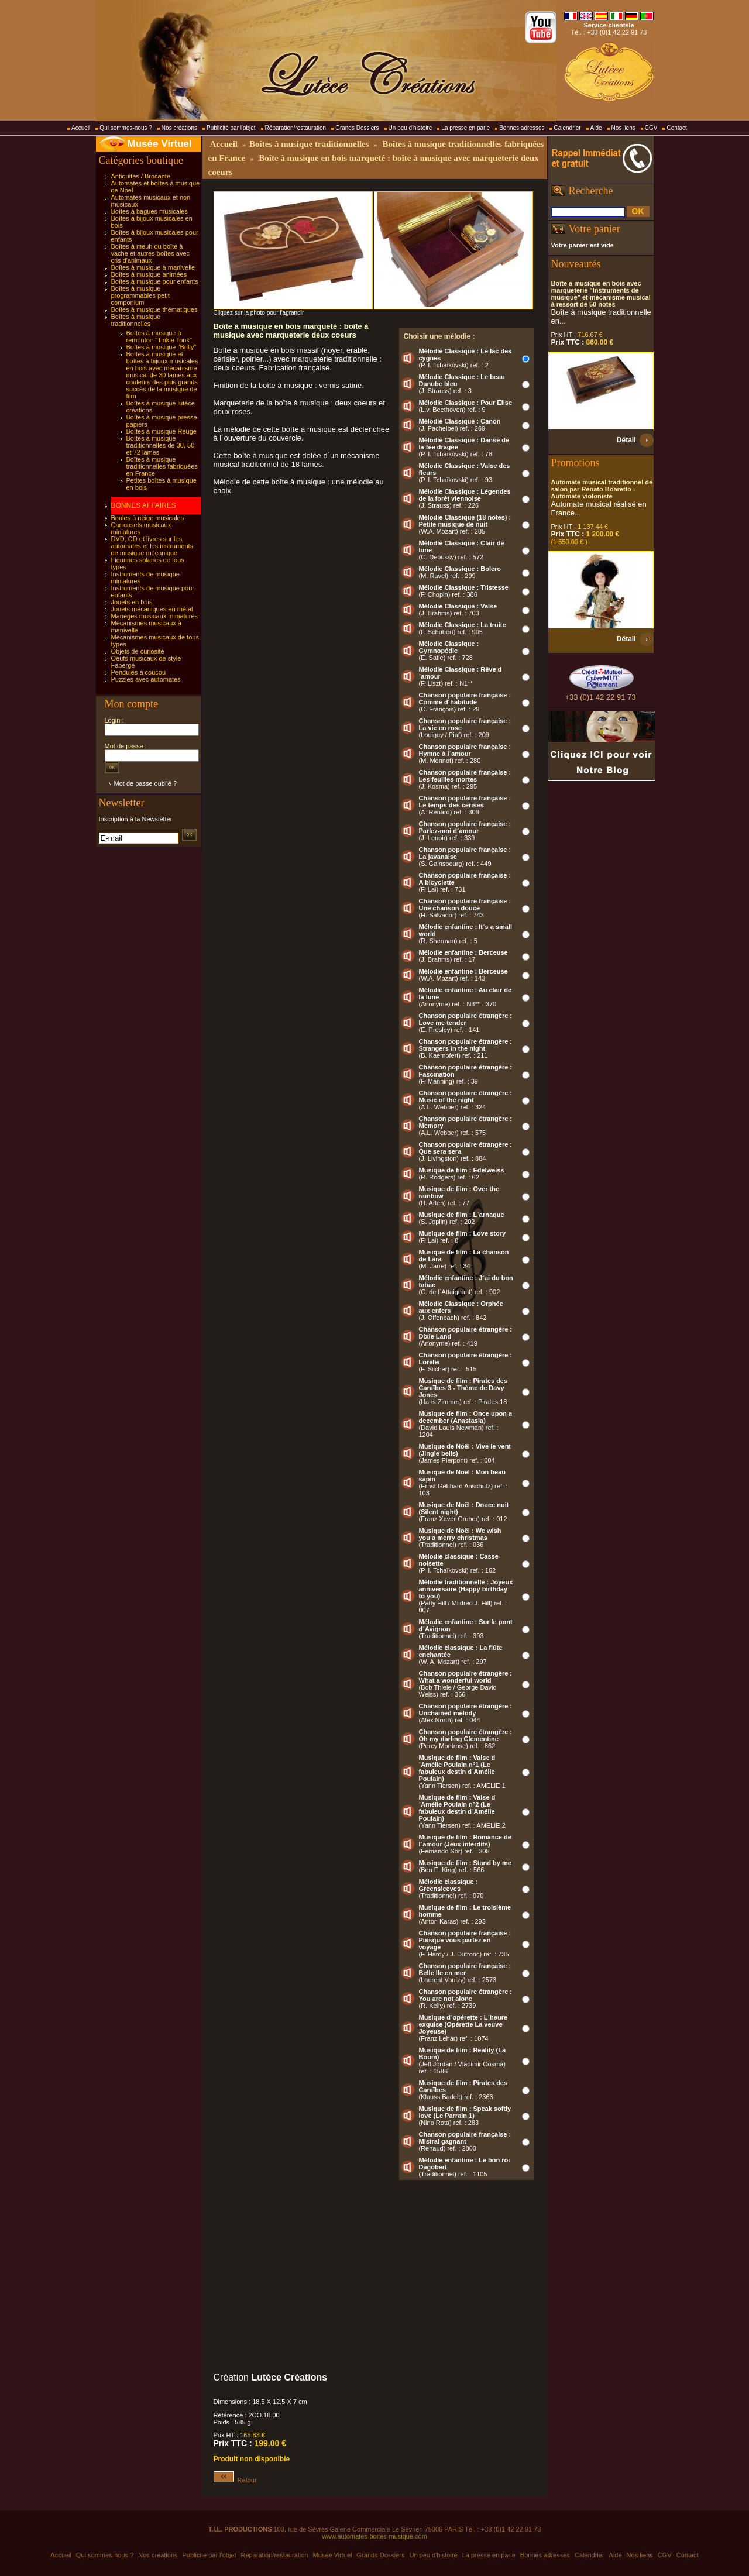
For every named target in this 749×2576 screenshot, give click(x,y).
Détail (626, 440)
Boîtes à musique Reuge (161, 431)
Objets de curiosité (137, 651)
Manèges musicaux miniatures (154, 616)
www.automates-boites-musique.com (374, 2536)
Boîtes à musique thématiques (154, 309)
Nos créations (179, 128)
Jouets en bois (132, 602)
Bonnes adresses (521, 128)
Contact (676, 128)
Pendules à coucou (138, 672)
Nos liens (623, 128)
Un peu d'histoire (410, 128)
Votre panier (594, 229)
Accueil (80, 128)
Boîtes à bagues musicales (149, 211)
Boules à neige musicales (147, 517)
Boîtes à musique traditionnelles (136, 320)
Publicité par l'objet (231, 128)
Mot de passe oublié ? (145, 783)
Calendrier (567, 128)
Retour (235, 2480)
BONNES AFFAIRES (143, 505)
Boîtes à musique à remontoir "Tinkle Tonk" (159, 336)
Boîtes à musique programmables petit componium (140, 295)
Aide (596, 128)
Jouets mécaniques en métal (152, 609)
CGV (651, 128)
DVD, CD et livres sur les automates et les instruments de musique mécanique (152, 545)
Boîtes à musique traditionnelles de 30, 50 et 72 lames (160, 445)
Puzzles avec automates (146, 679)
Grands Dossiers (357, 128)
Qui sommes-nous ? (125, 128)
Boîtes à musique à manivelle (153, 267)
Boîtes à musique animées (149, 274)
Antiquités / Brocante (141, 176)
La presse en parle (465, 128)
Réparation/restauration (296, 128)
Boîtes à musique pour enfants (154, 281)
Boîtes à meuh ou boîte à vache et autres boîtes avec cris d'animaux (150, 253)
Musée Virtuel (160, 143)
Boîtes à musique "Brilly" (161, 346)
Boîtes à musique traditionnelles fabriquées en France (162, 466)
